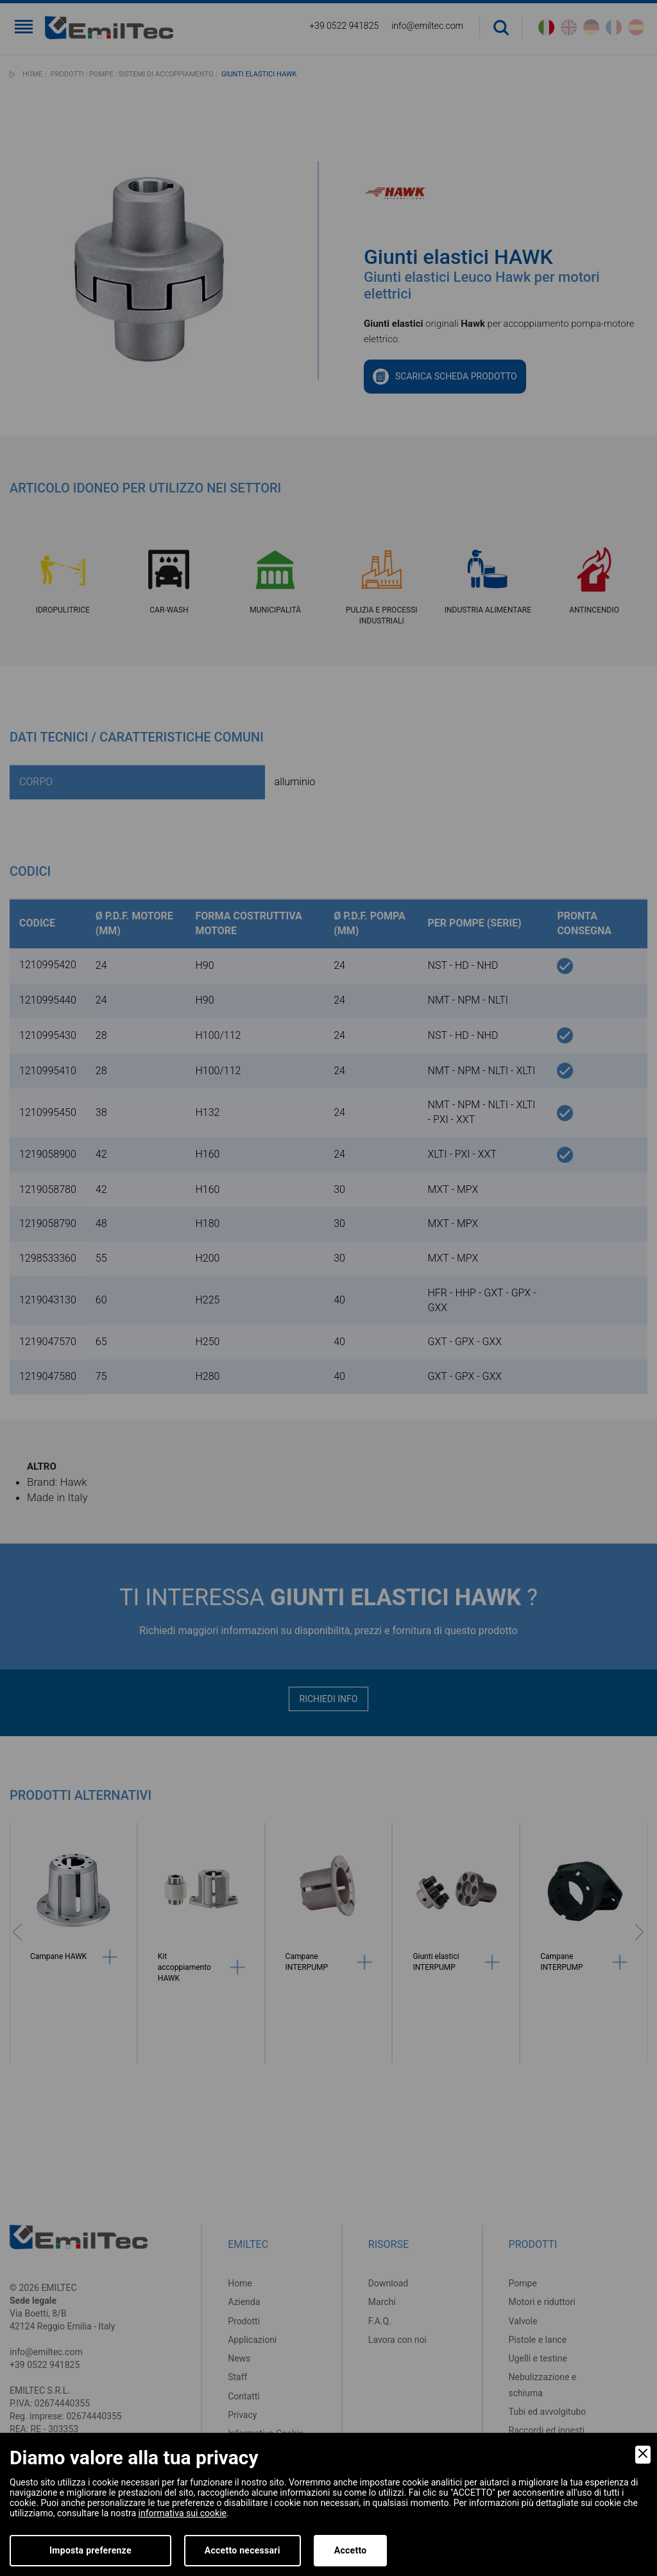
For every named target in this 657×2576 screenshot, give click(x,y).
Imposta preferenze (90, 2550)
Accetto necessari (242, 2550)
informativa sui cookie (182, 2513)
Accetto (350, 2550)
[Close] (643, 2455)
